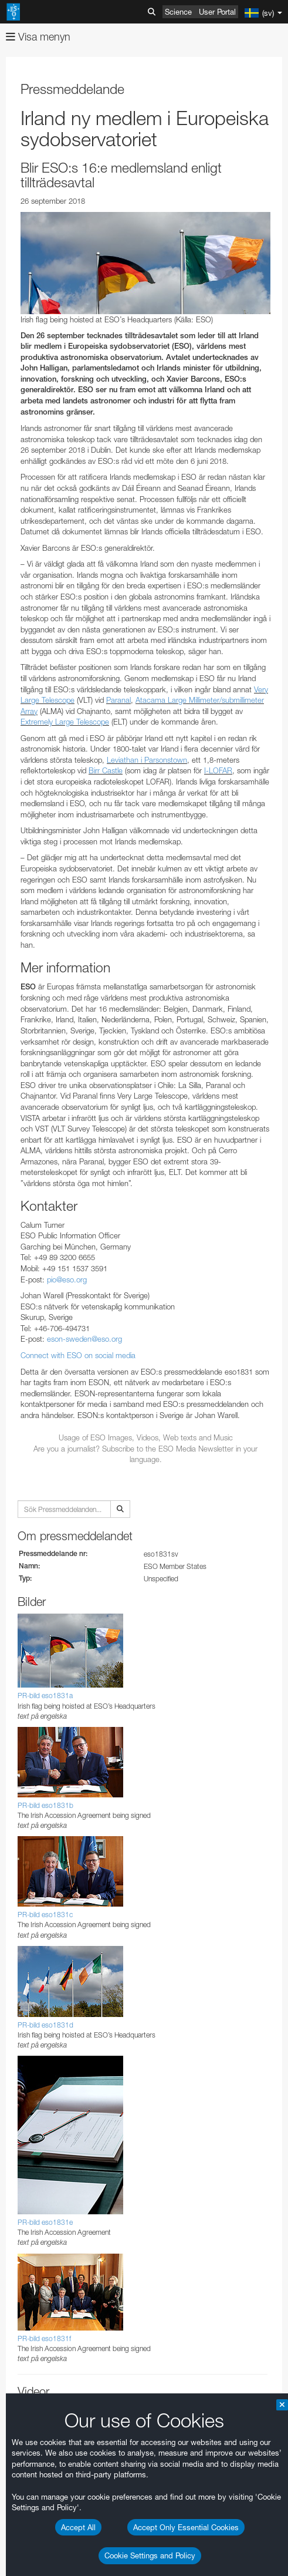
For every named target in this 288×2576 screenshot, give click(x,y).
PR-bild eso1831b (45, 1805)
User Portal (217, 11)
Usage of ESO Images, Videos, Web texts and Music (146, 1437)
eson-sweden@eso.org (84, 1338)
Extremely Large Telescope (65, 721)
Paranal (118, 700)
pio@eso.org (67, 1279)
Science (178, 11)
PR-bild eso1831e (45, 2222)
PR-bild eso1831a (45, 1695)
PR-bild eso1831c (45, 1914)
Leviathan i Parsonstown (147, 760)
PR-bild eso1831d (45, 2025)
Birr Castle (106, 770)
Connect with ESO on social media (78, 1355)
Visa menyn (38, 37)
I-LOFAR (218, 770)
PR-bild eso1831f (44, 2338)
